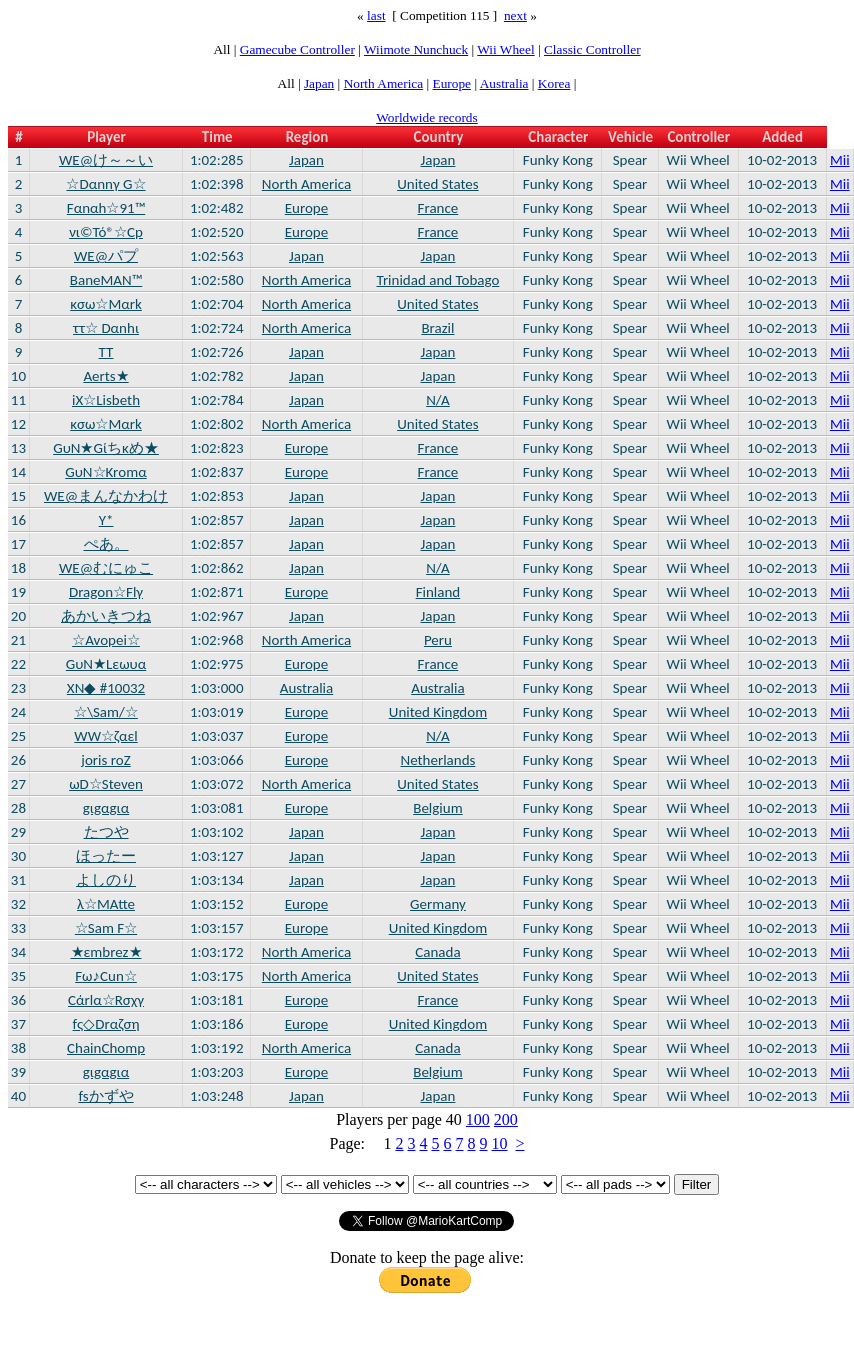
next (515, 15)
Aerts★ (105, 376)
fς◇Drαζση (106, 1024)
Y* (106, 520)
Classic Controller (592, 49)
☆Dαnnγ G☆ (105, 184)
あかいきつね (106, 616)
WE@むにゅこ (106, 568)
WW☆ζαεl (105, 736)
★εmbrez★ (106, 952)
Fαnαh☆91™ (106, 208)
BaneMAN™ (106, 280)
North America (384, 83)
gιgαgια (106, 808)
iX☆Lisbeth (106, 400)
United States (438, 184)
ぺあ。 (106, 544)
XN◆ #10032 (106, 688)
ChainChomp (106, 1048)
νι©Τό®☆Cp (106, 232)
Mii (840, 160)
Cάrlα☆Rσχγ (106, 1000)
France (438, 208)
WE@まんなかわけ (106, 496)
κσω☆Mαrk (106, 304)
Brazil (437, 328)
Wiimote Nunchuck (416, 49)
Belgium (437, 808)
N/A (438, 400)
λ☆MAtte (106, 904)
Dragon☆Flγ (106, 592)
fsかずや (105, 1096)
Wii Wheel (505, 49)
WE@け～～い (106, 160)
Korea (554, 83)
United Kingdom (438, 712)
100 (478, 1119)
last (376, 15)
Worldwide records (426, 117)
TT (106, 352)
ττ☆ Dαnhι (106, 328)
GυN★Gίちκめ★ (106, 448)
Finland (438, 592)
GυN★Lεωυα (106, 664)
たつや (106, 832)
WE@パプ (106, 256)
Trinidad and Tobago (438, 280)
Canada (437, 952)
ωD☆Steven (106, 784)
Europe (452, 83)
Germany (438, 904)
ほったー (106, 856)
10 (499, 1143)
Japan (319, 83)
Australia (504, 83)
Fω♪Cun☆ (106, 976)
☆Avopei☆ (106, 640)
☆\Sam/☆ (106, 712)
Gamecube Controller (297, 49)
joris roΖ (105, 760)
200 (506, 1119)
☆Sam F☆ (106, 928)
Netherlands (437, 760)
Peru (438, 640)
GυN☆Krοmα (105, 472)
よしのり (106, 880)
